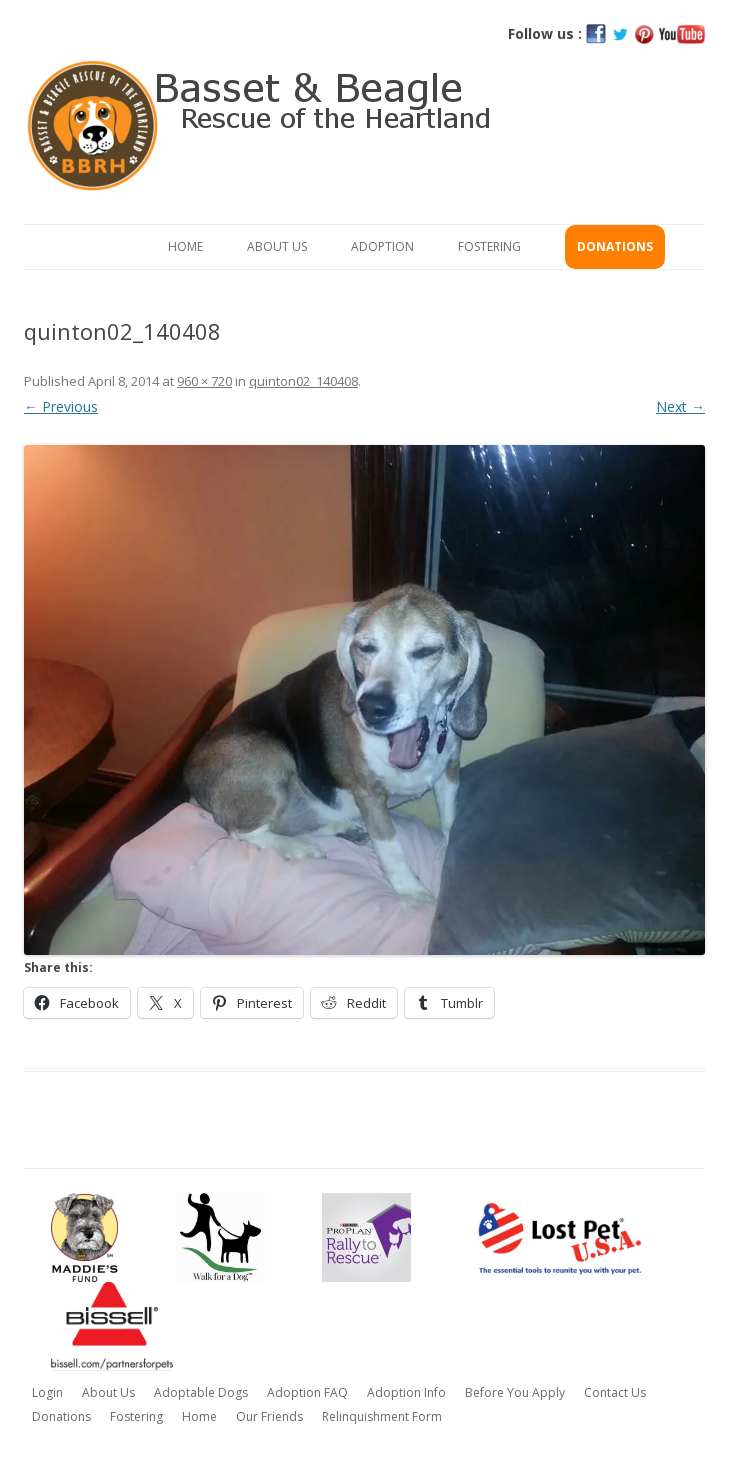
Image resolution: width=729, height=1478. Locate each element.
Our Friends (269, 1416)
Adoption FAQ (307, 1392)
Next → (680, 406)
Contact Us (615, 1392)
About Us (277, 246)
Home (185, 246)
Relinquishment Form (382, 1416)
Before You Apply (515, 1392)
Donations (615, 246)
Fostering (489, 246)
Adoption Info (406, 1392)
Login (47, 1392)
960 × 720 (204, 381)
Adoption (382, 246)
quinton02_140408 (303, 381)
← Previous (61, 406)
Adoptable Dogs (201, 1392)
